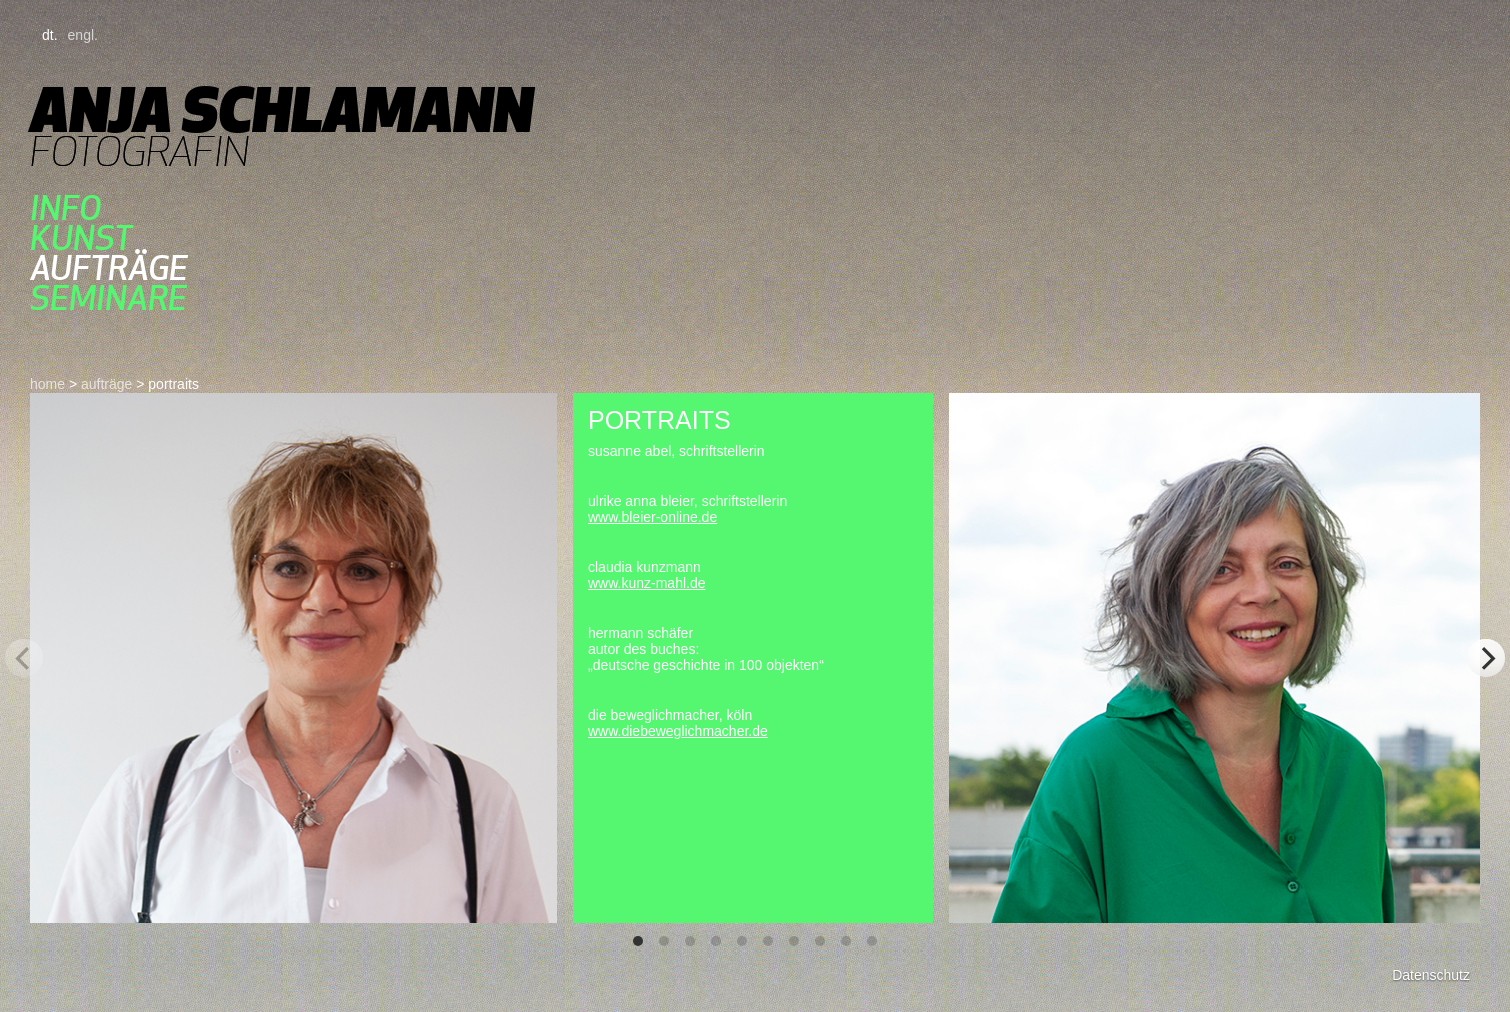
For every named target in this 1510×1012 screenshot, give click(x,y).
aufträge (109, 268)
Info (65, 208)
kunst (81, 238)
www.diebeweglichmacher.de (678, 731)
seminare (108, 298)
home (47, 384)
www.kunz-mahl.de (647, 583)
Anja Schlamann (281, 109)
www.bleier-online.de (652, 517)
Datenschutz (1431, 975)
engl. (83, 35)
